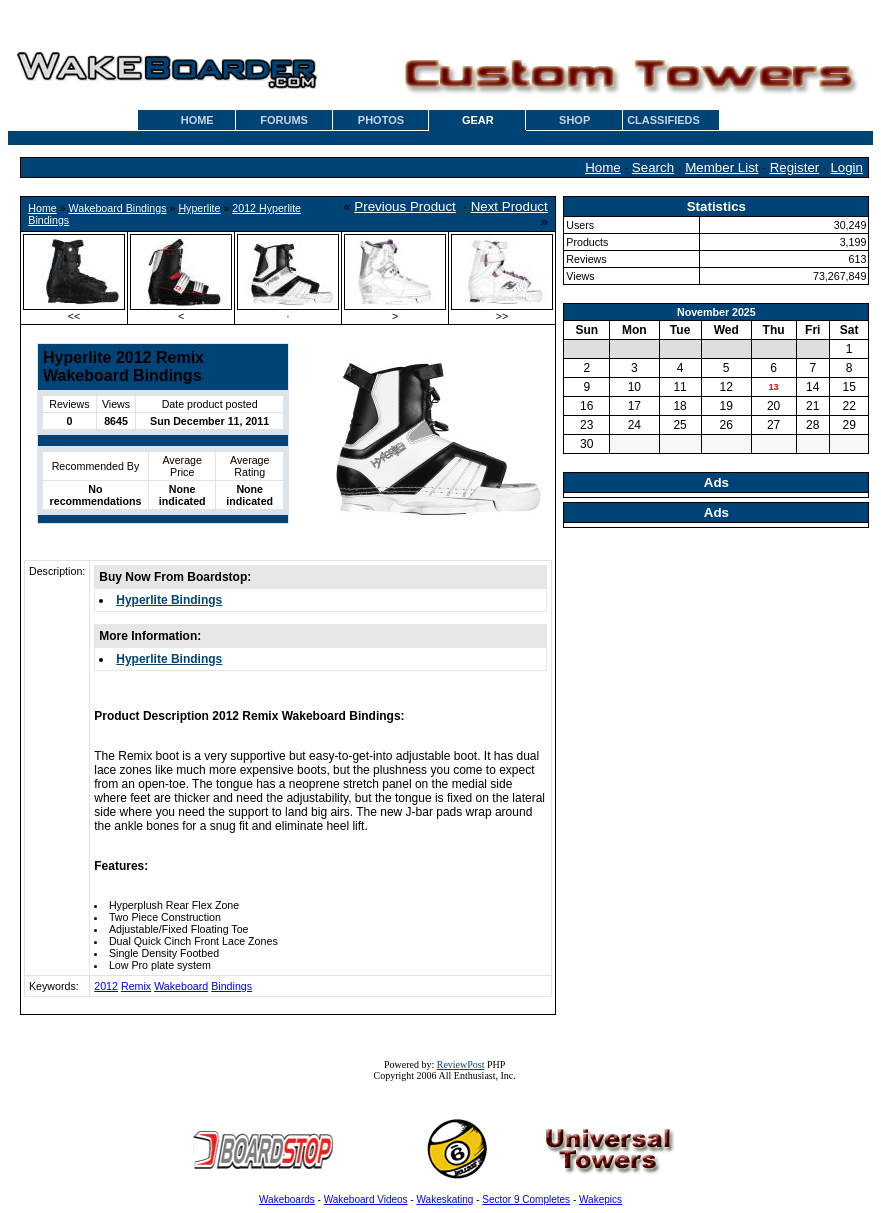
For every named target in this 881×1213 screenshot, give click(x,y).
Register (795, 167)
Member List (721, 167)
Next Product (509, 206)
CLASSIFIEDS (663, 120)
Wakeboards (287, 1199)
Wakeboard (181, 986)
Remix (136, 986)
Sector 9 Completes (526, 1199)
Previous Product (405, 206)
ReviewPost (461, 1064)
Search (653, 167)
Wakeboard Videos (366, 1199)
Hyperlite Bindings (169, 600)
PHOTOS (381, 120)
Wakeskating (445, 1199)
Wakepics (600, 1199)
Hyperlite (199, 208)
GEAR (478, 120)
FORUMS (284, 120)
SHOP (574, 120)
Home (603, 167)
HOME (197, 120)
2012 (106, 986)
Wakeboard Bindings (118, 208)
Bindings (231, 986)
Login (846, 167)
